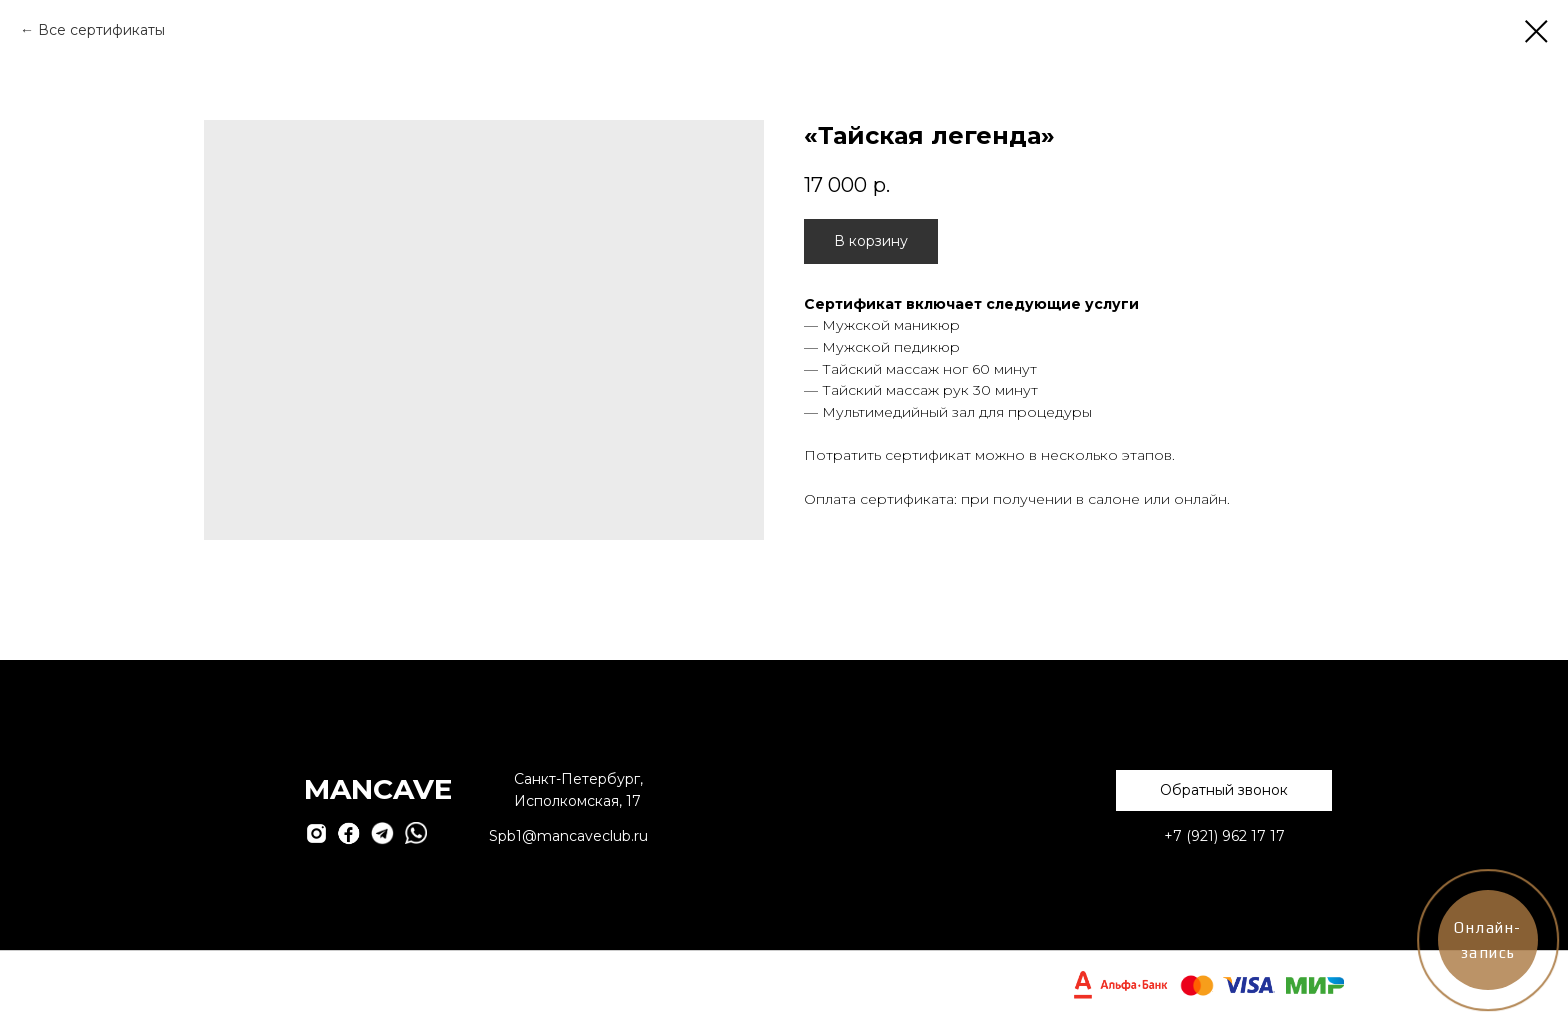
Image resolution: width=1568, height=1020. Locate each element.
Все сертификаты (101, 30)
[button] (1224, 790)
